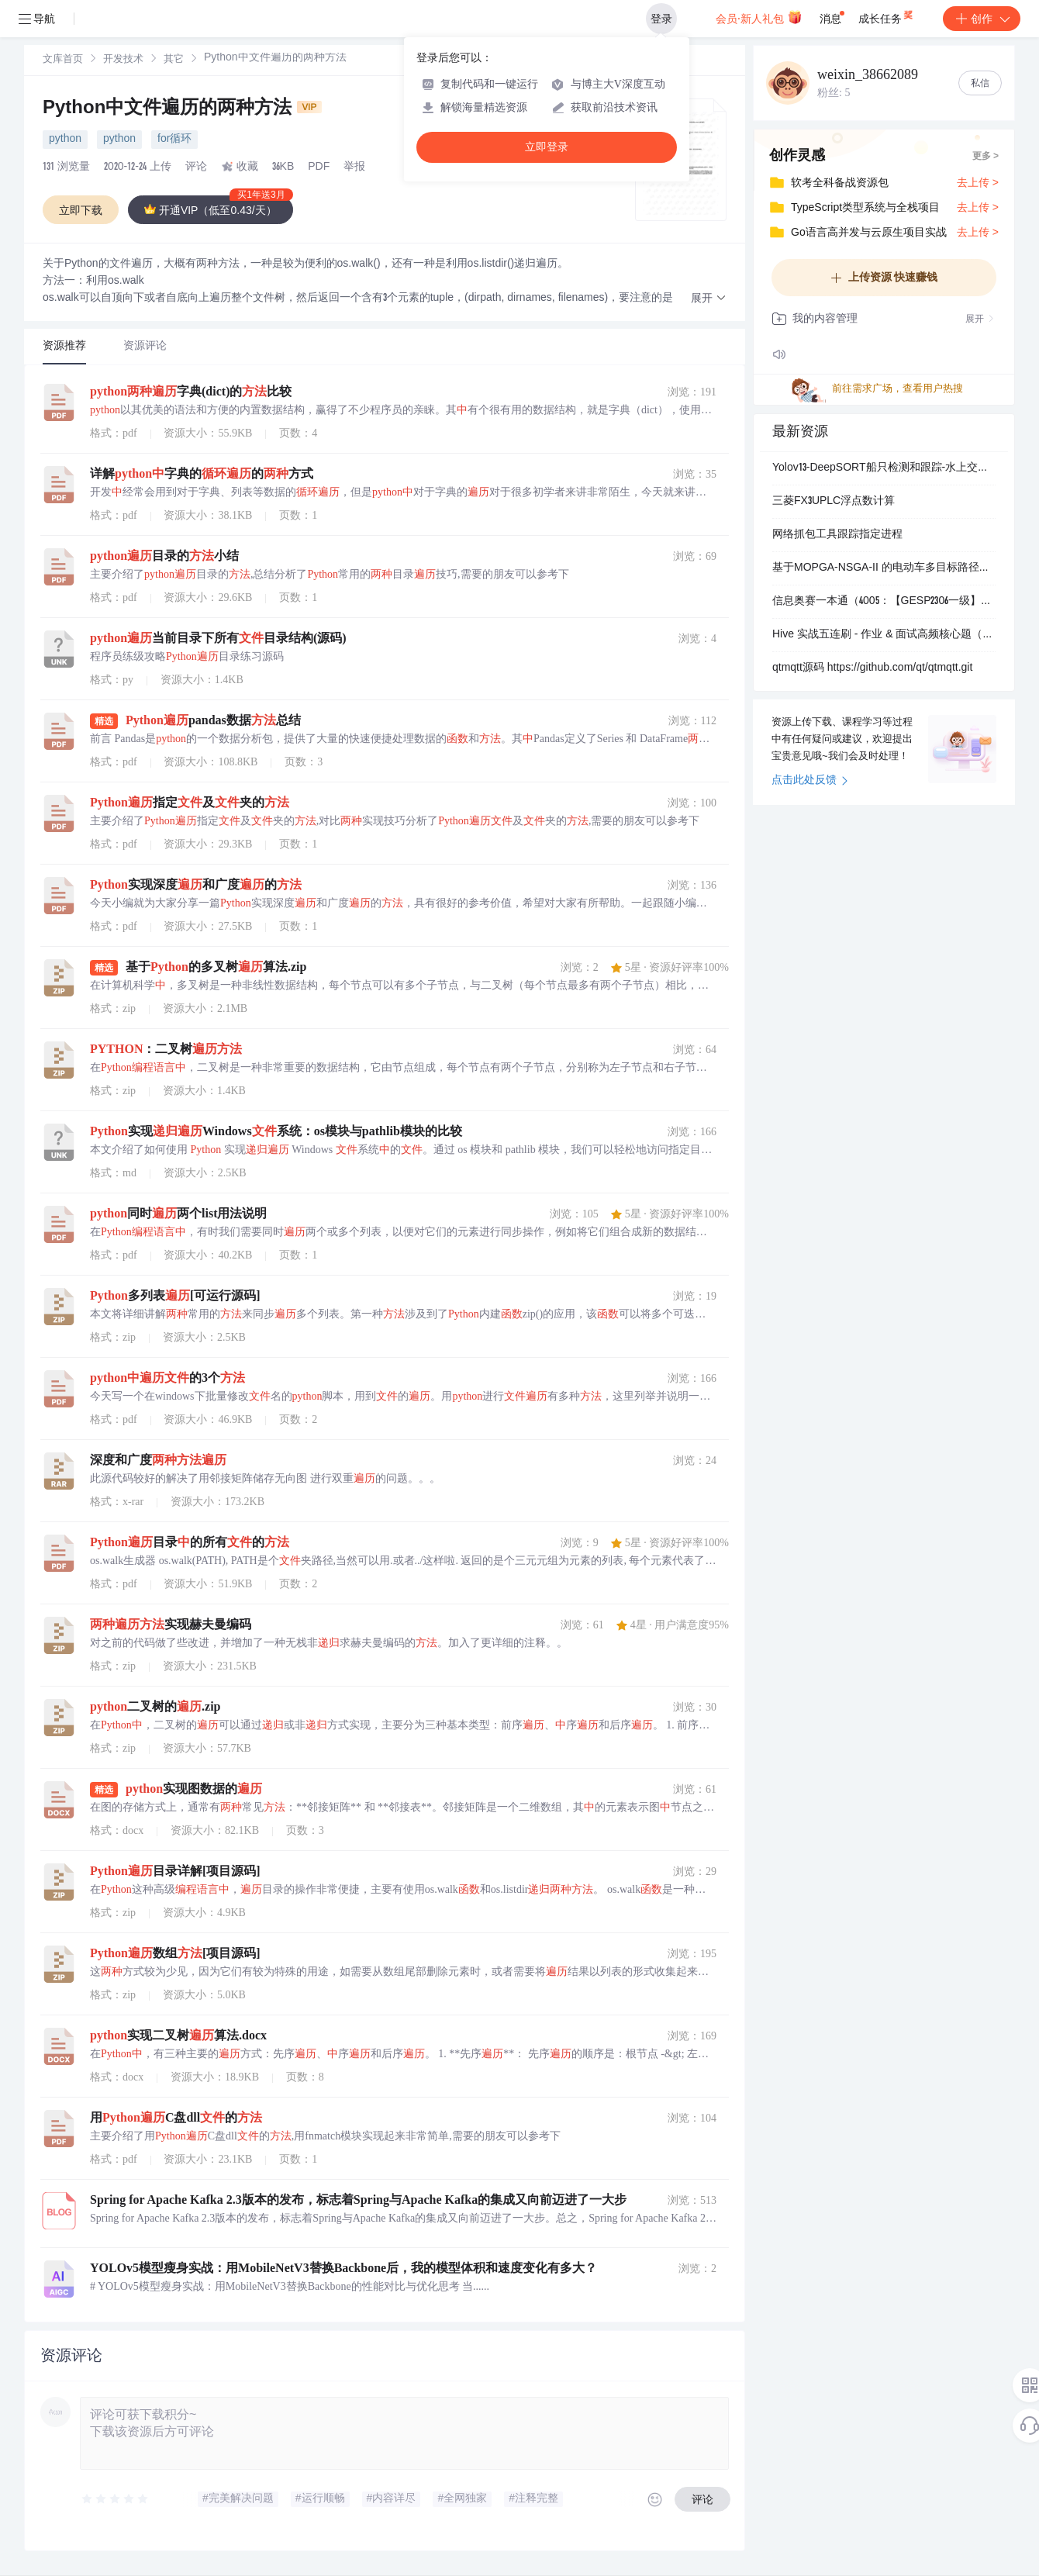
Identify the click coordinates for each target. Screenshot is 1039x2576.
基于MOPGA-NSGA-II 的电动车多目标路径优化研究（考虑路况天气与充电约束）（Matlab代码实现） (884, 568)
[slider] (115, 2499)
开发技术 (123, 60)
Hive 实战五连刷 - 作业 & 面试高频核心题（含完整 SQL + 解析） (884, 635)
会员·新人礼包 (759, 17)
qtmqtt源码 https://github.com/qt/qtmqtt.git (872, 668)
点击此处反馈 (809, 780)
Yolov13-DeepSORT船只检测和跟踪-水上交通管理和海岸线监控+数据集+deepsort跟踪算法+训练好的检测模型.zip (884, 468)
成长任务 (886, 15)
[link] (63, 59)
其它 (174, 60)
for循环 (174, 139)
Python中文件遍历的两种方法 (182, 109)
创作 (981, 18)
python (65, 139)
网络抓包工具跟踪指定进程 (837, 535)
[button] (709, 299)
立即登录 (546, 147)
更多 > (985, 156)
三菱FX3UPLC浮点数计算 (833, 501)
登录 (661, 18)
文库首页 (63, 60)
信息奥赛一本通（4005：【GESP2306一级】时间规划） (884, 601)
